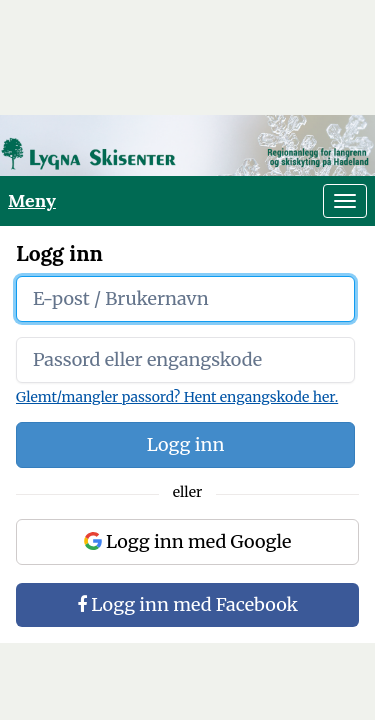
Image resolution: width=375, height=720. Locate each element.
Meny (32, 200)
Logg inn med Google (188, 541)
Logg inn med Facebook (187, 604)
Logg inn (186, 444)
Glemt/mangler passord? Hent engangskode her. (177, 397)
